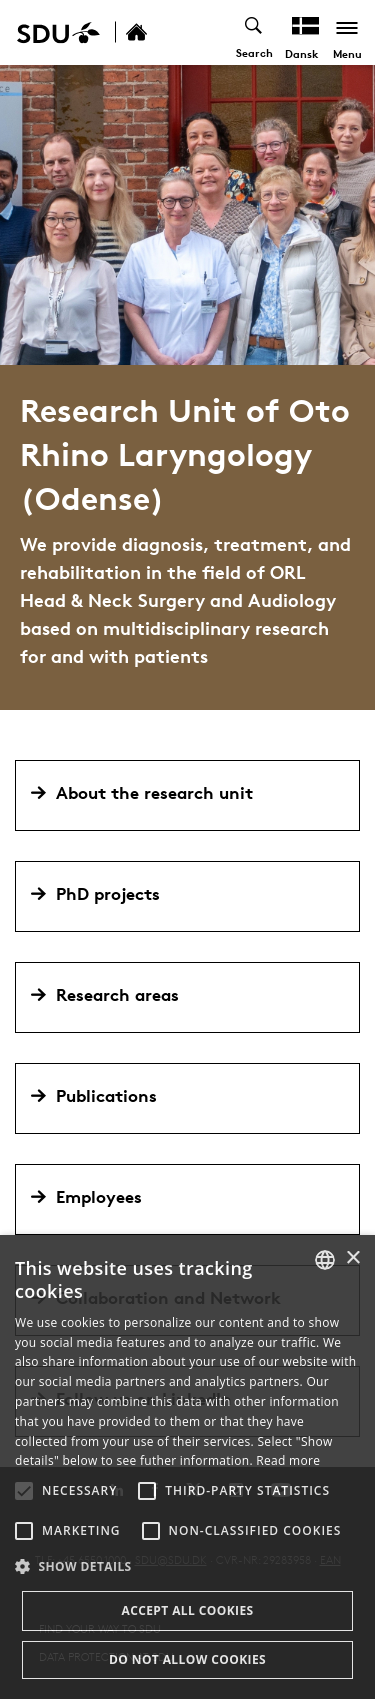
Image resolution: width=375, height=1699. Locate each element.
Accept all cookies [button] (187, 1610)
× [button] (352, 1258)
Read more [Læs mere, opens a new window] (288, 1460)
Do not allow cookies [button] (187, 1659)
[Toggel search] (254, 32)
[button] (24, 1491)
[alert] (187, 1467)
